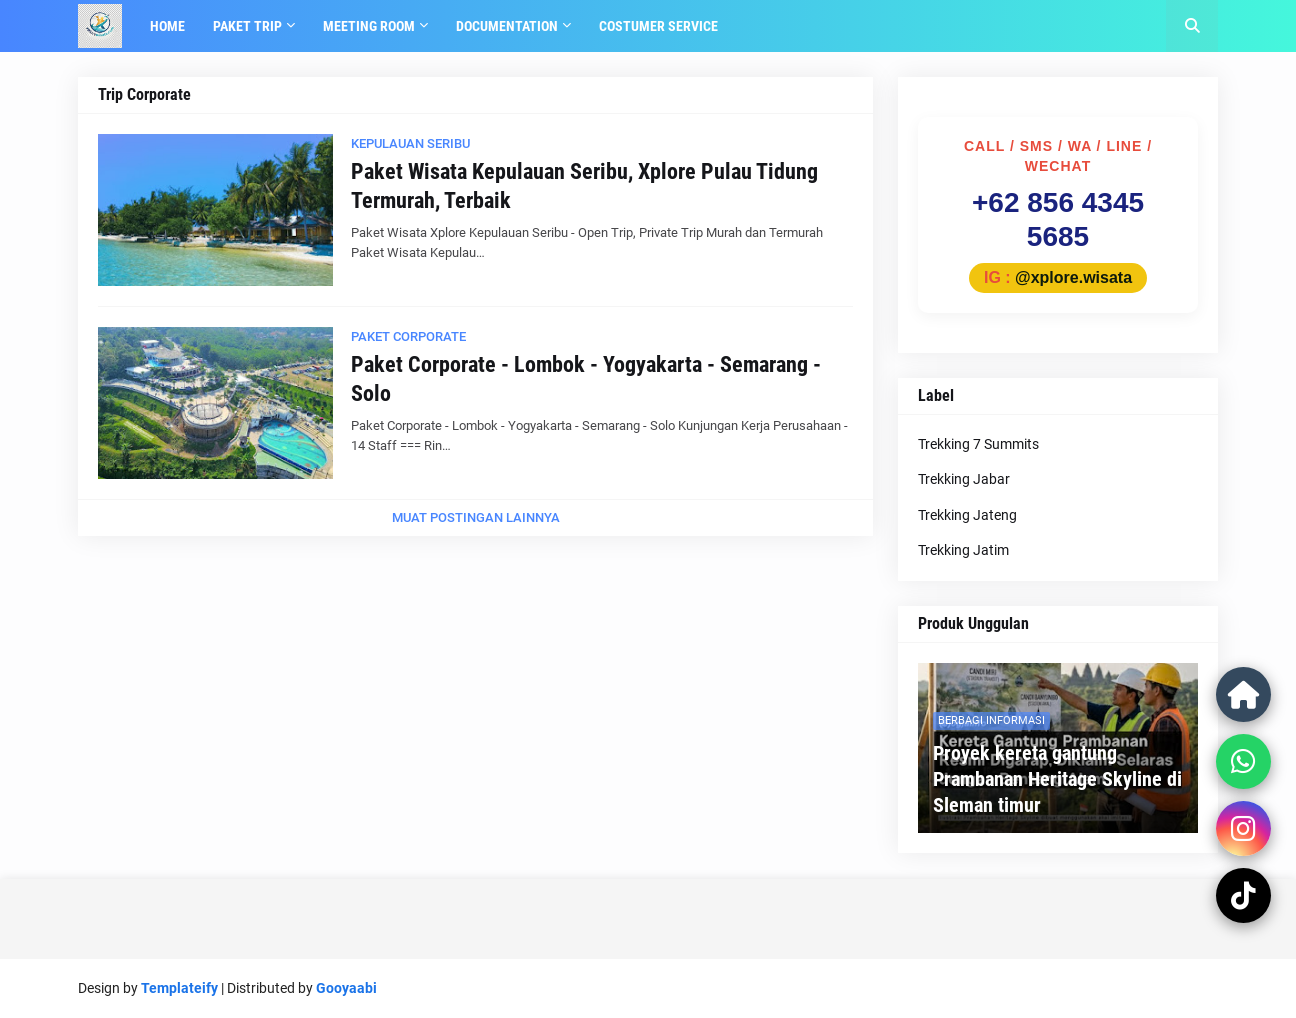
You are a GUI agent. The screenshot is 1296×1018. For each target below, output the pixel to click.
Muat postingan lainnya (476, 517)
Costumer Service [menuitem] (658, 26)
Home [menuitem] (167, 26)
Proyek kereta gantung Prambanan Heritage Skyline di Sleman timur (1057, 779)
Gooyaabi (346, 988)
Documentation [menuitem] (507, 26)
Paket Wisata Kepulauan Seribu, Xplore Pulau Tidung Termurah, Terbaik (584, 186)
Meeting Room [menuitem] (369, 26)
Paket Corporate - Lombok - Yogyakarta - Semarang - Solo (586, 379)
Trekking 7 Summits (978, 444)
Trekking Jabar (964, 479)
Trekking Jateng (967, 515)
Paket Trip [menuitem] (247, 26)
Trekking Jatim (963, 550)
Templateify (179, 988)
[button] (1192, 26)
